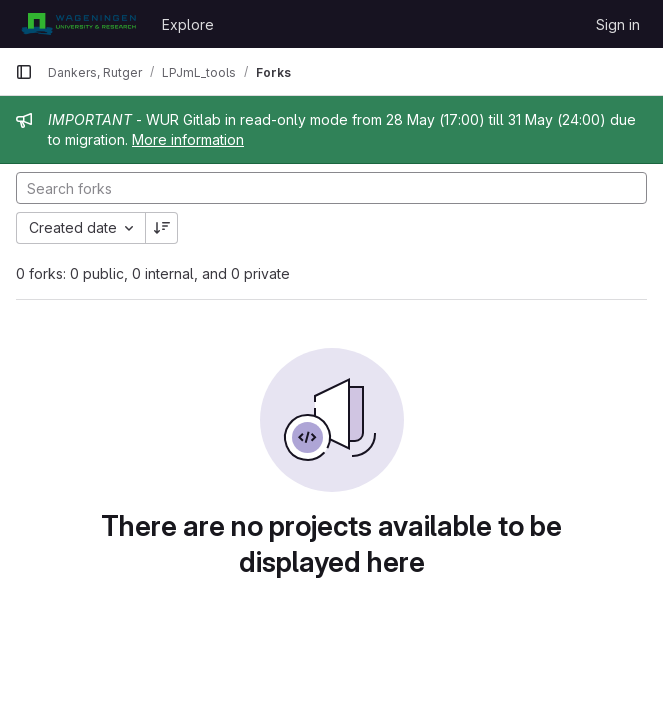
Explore (188, 24)
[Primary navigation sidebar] (24, 72)
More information (188, 139)
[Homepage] (78, 24)
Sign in (618, 24)
